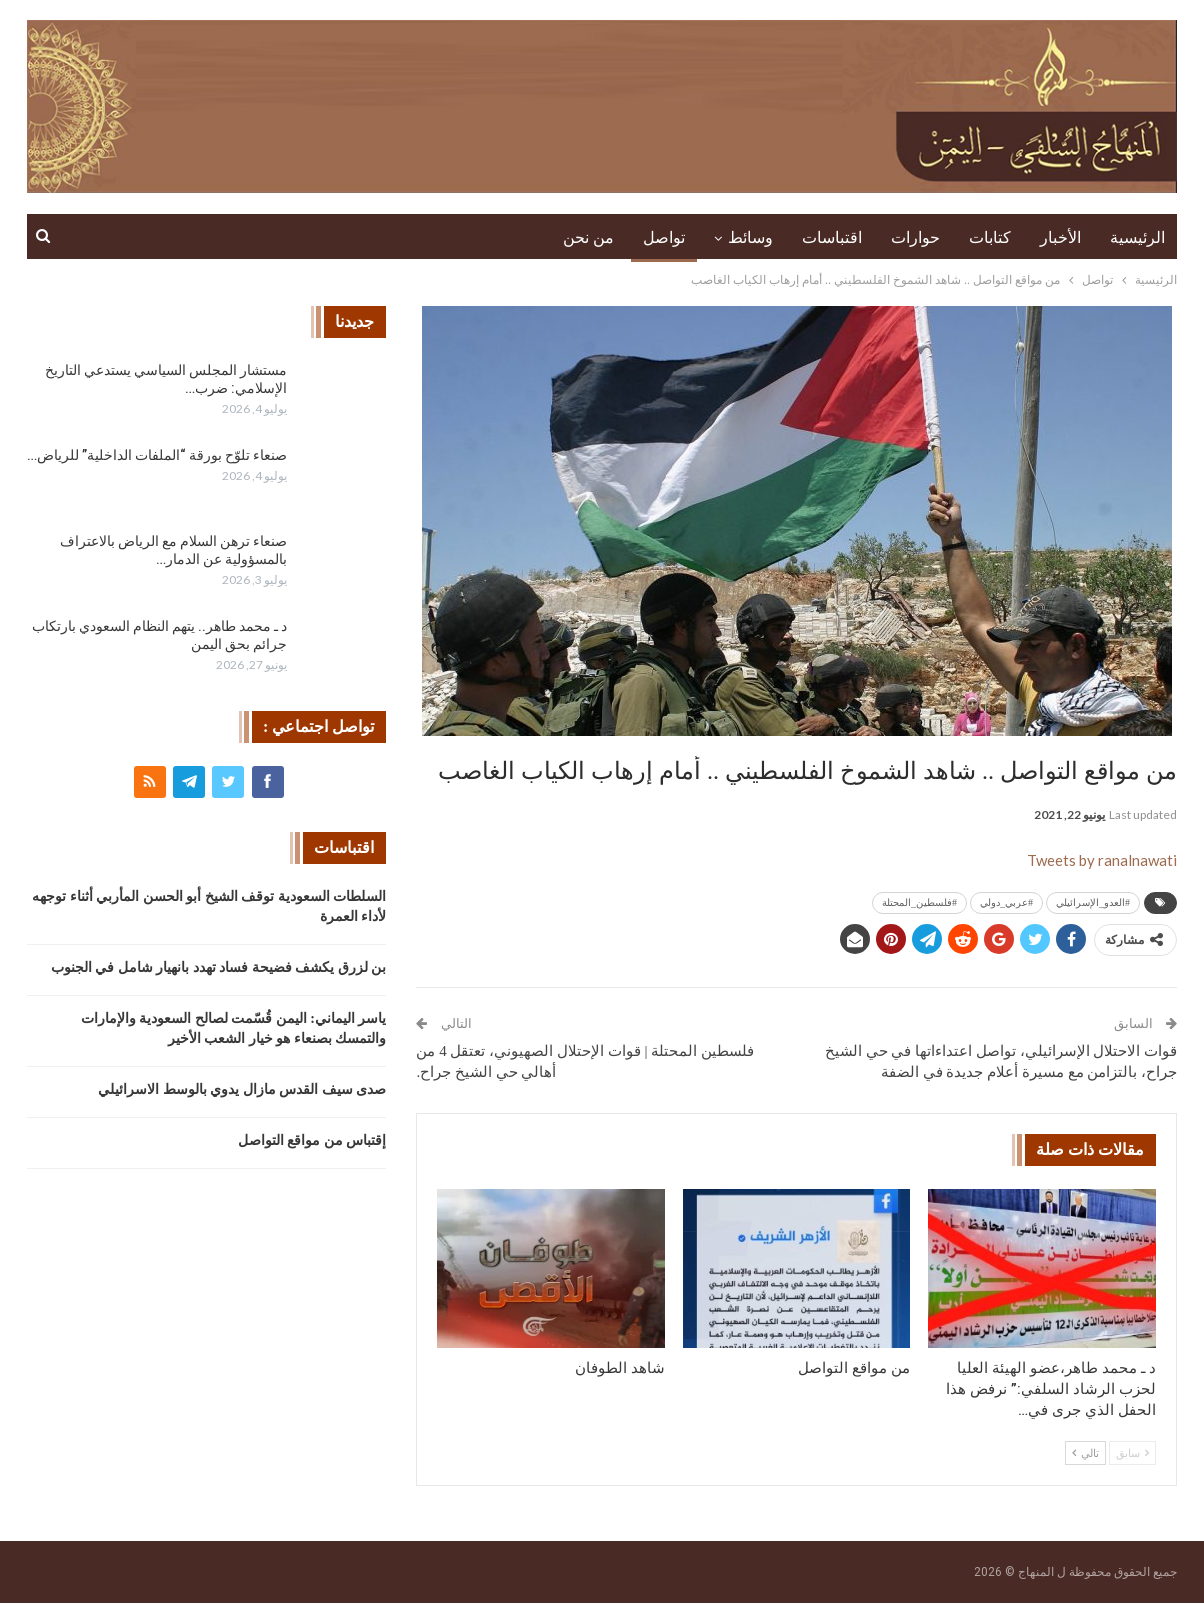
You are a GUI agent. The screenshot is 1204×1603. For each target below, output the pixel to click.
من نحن (588, 237)
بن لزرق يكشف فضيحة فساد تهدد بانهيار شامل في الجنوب (219, 967)
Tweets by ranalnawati (1102, 860)
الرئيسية (1137, 237)
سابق (1132, 1453)
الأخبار (1060, 237)
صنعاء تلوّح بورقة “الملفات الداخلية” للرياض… (157, 455)
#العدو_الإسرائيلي (1093, 902)
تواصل (664, 237)
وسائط (750, 237)
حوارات (915, 237)
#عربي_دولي (1006, 902)
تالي (1085, 1453)
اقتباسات (832, 237)
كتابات (990, 237)
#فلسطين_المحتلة (919, 902)
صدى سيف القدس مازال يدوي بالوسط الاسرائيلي (242, 1089)
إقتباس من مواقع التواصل (312, 1140)
